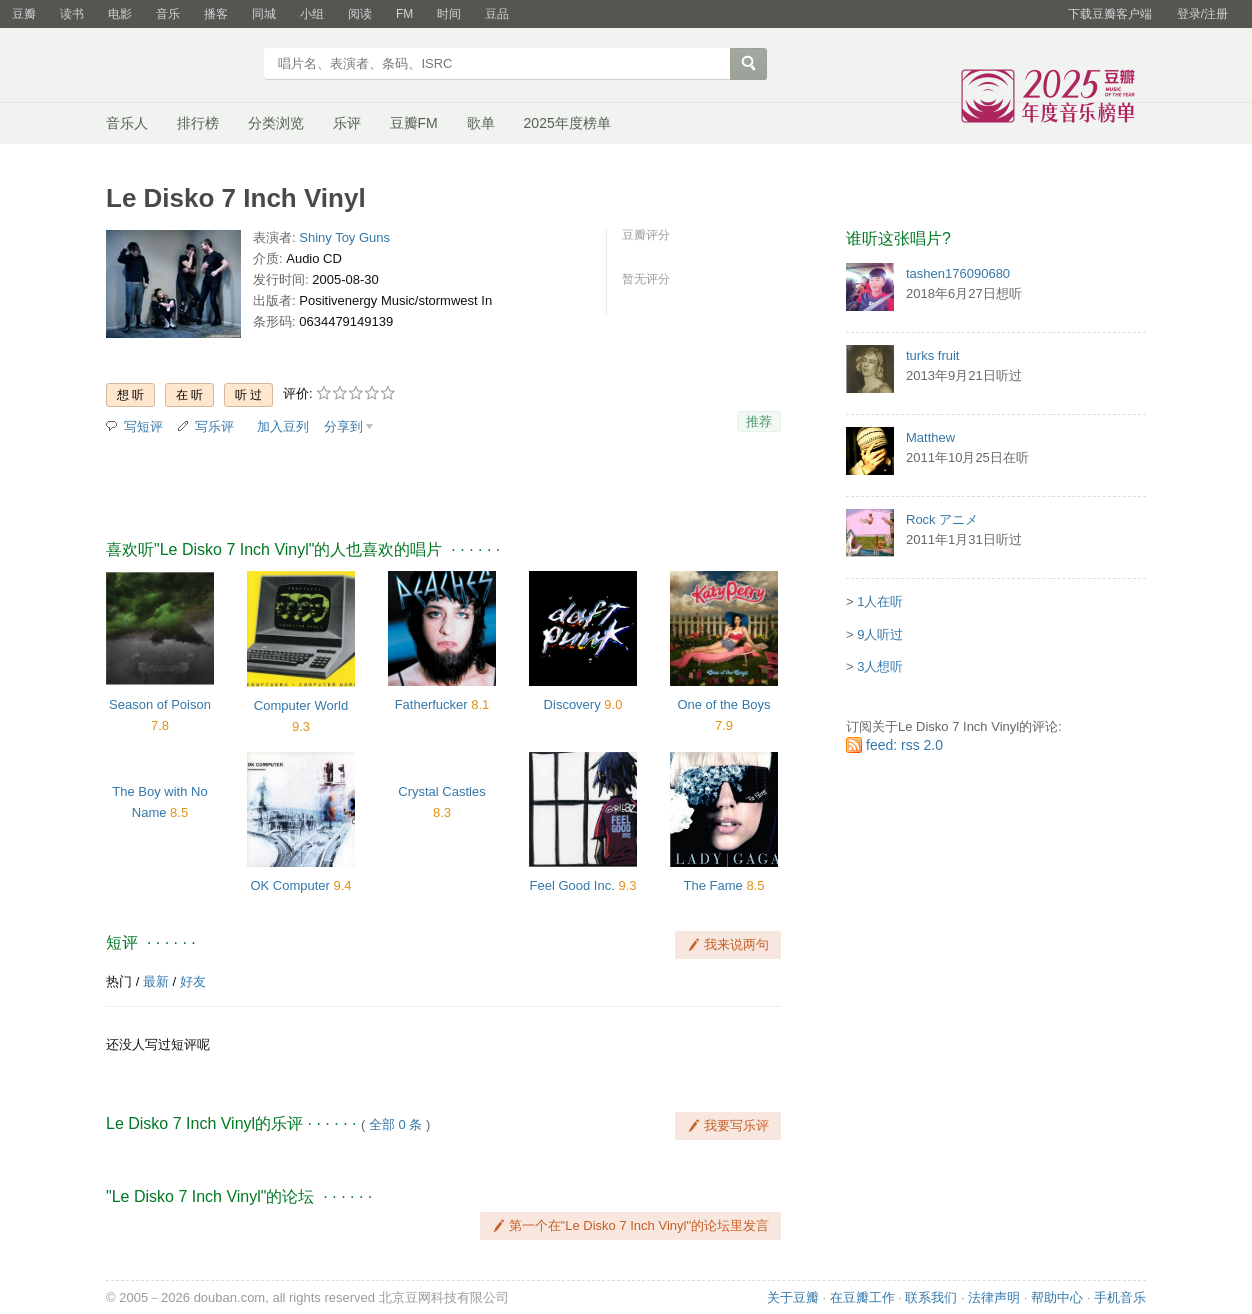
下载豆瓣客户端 (1110, 14)
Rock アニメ (942, 519)
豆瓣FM (414, 123)
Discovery (572, 704)
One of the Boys (723, 704)
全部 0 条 (395, 1124)
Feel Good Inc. (572, 885)
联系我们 (931, 1297)
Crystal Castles (441, 791)
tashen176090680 (958, 273)
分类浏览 (276, 123)
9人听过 (880, 634)
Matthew (930, 437)
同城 (264, 14)
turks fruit (932, 355)
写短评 (143, 426)
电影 (120, 14)
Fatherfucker (431, 704)
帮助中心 (1057, 1297)
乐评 (347, 123)
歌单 (481, 123)
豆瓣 (24, 14)
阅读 (360, 14)
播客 (216, 14)
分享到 (343, 426)
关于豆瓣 (793, 1297)
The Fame (713, 885)
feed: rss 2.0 (904, 745)
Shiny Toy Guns (344, 237)
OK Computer (289, 885)
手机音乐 (1120, 1297)
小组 (312, 14)
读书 (72, 14)
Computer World (301, 705)
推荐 (759, 421)
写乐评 (214, 426)
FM (404, 14)
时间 (449, 14)
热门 (119, 981)
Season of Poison (160, 704)
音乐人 (127, 123)
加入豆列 (283, 426)
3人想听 (880, 666)
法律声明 (994, 1297)
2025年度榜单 (567, 123)
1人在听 (880, 601)
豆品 (497, 14)
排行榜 (198, 123)
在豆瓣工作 (862, 1297)
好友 (193, 981)
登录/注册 (1202, 14)
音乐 (168, 14)
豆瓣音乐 (178, 66)
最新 (156, 981)
